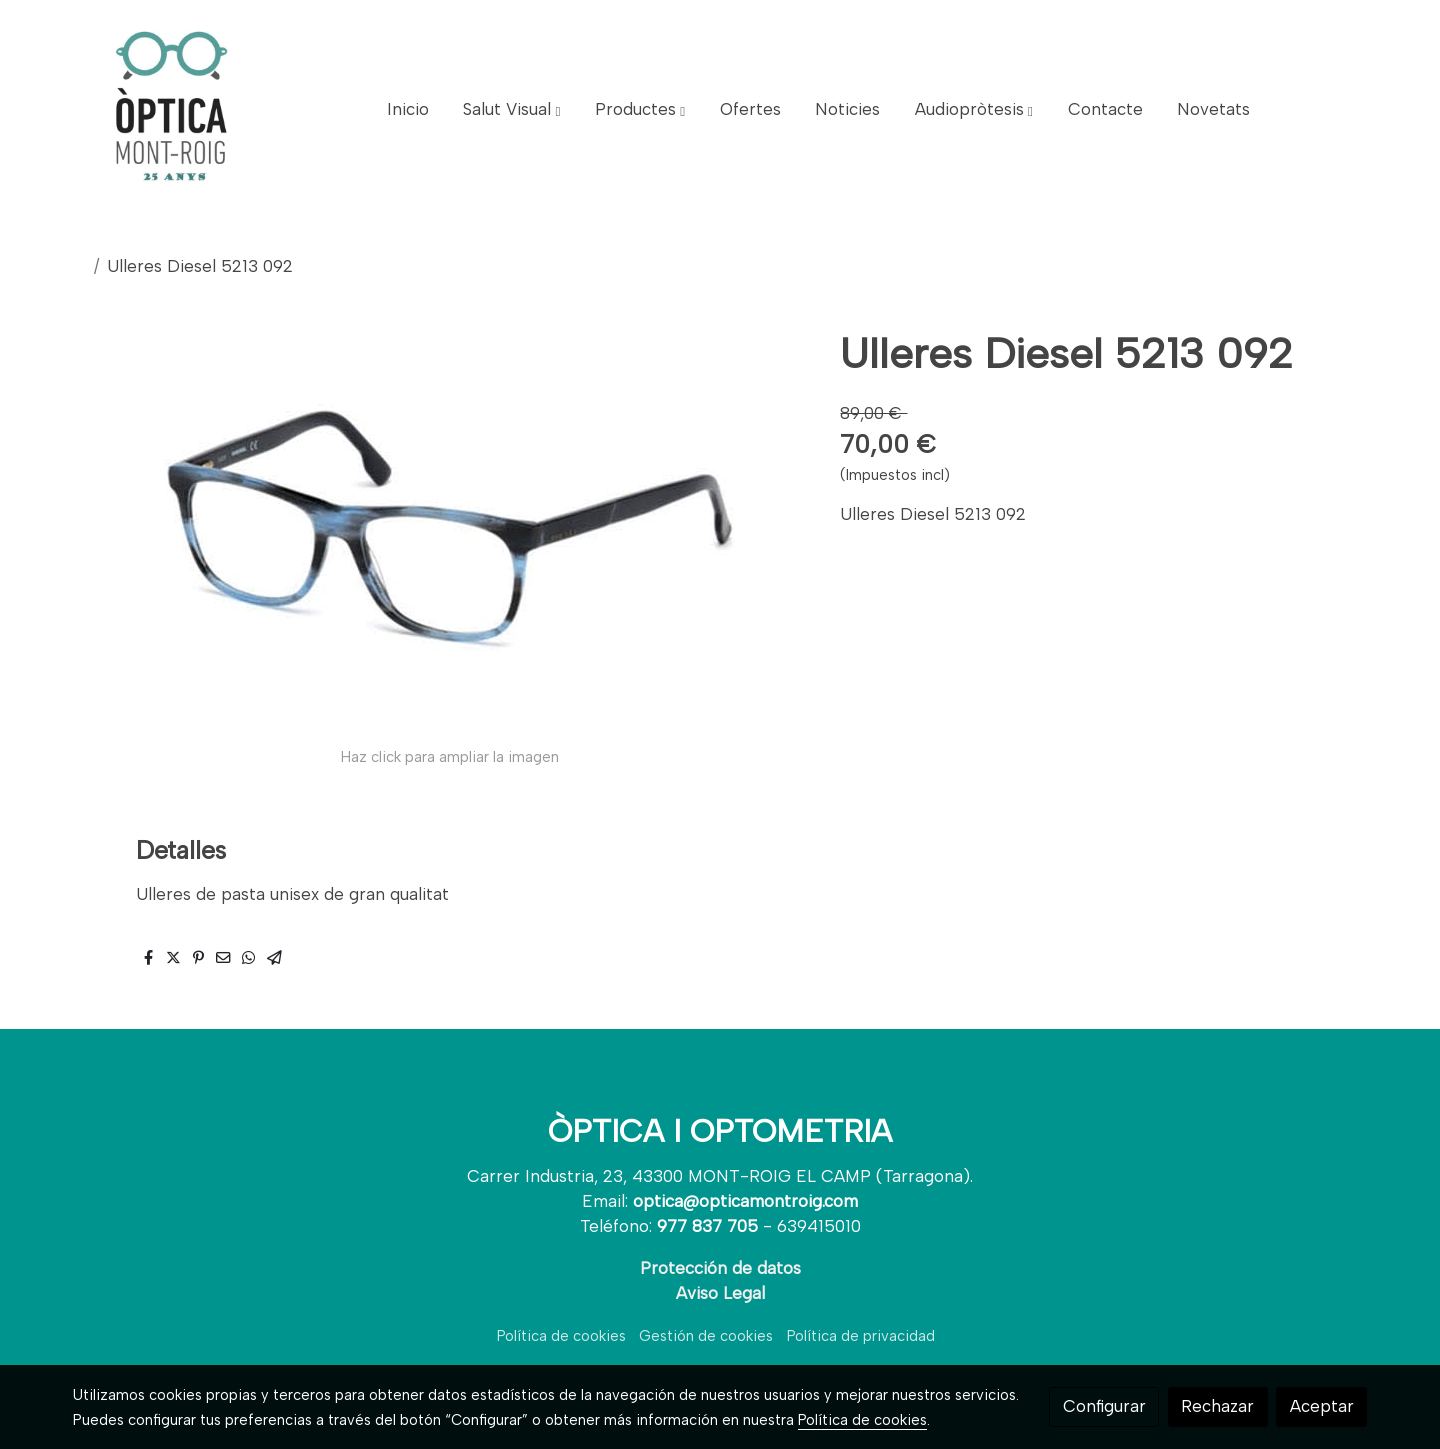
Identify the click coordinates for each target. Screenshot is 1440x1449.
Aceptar (1322, 1406)
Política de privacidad (861, 1336)
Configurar (1104, 1406)
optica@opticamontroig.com (745, 1201)
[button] (511, 110)
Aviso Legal (720, 1293)
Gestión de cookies (706, 1336)
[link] (171, 110)
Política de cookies (561, 1336)
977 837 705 (707, 1226)
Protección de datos (720, 1268)
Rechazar (1217, 1406)
